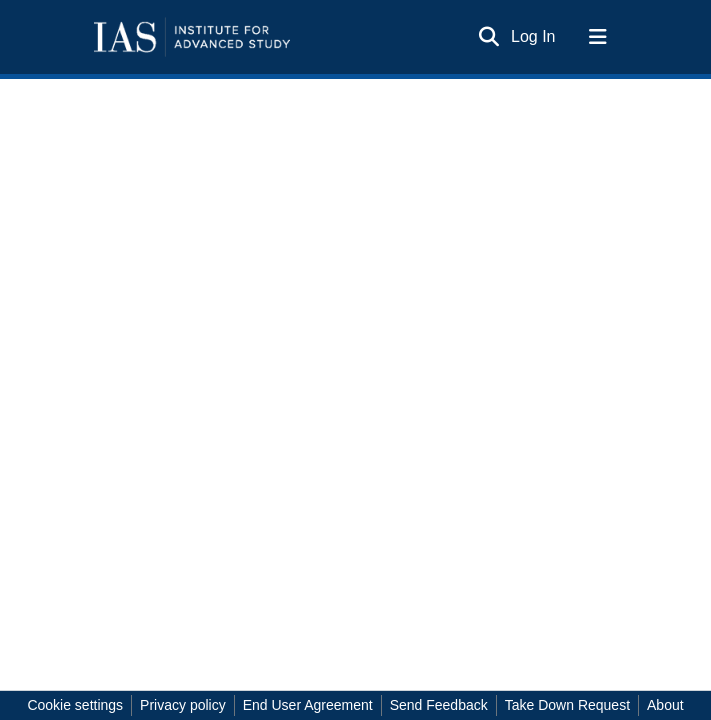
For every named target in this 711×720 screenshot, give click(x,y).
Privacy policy (183, 705)
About (665, 705)
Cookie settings (75, 705)
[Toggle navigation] (598, 37)
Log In (534, 36)
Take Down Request (567, 705)
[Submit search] (488, 37)
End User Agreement (308, 705)
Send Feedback (439, 705)
